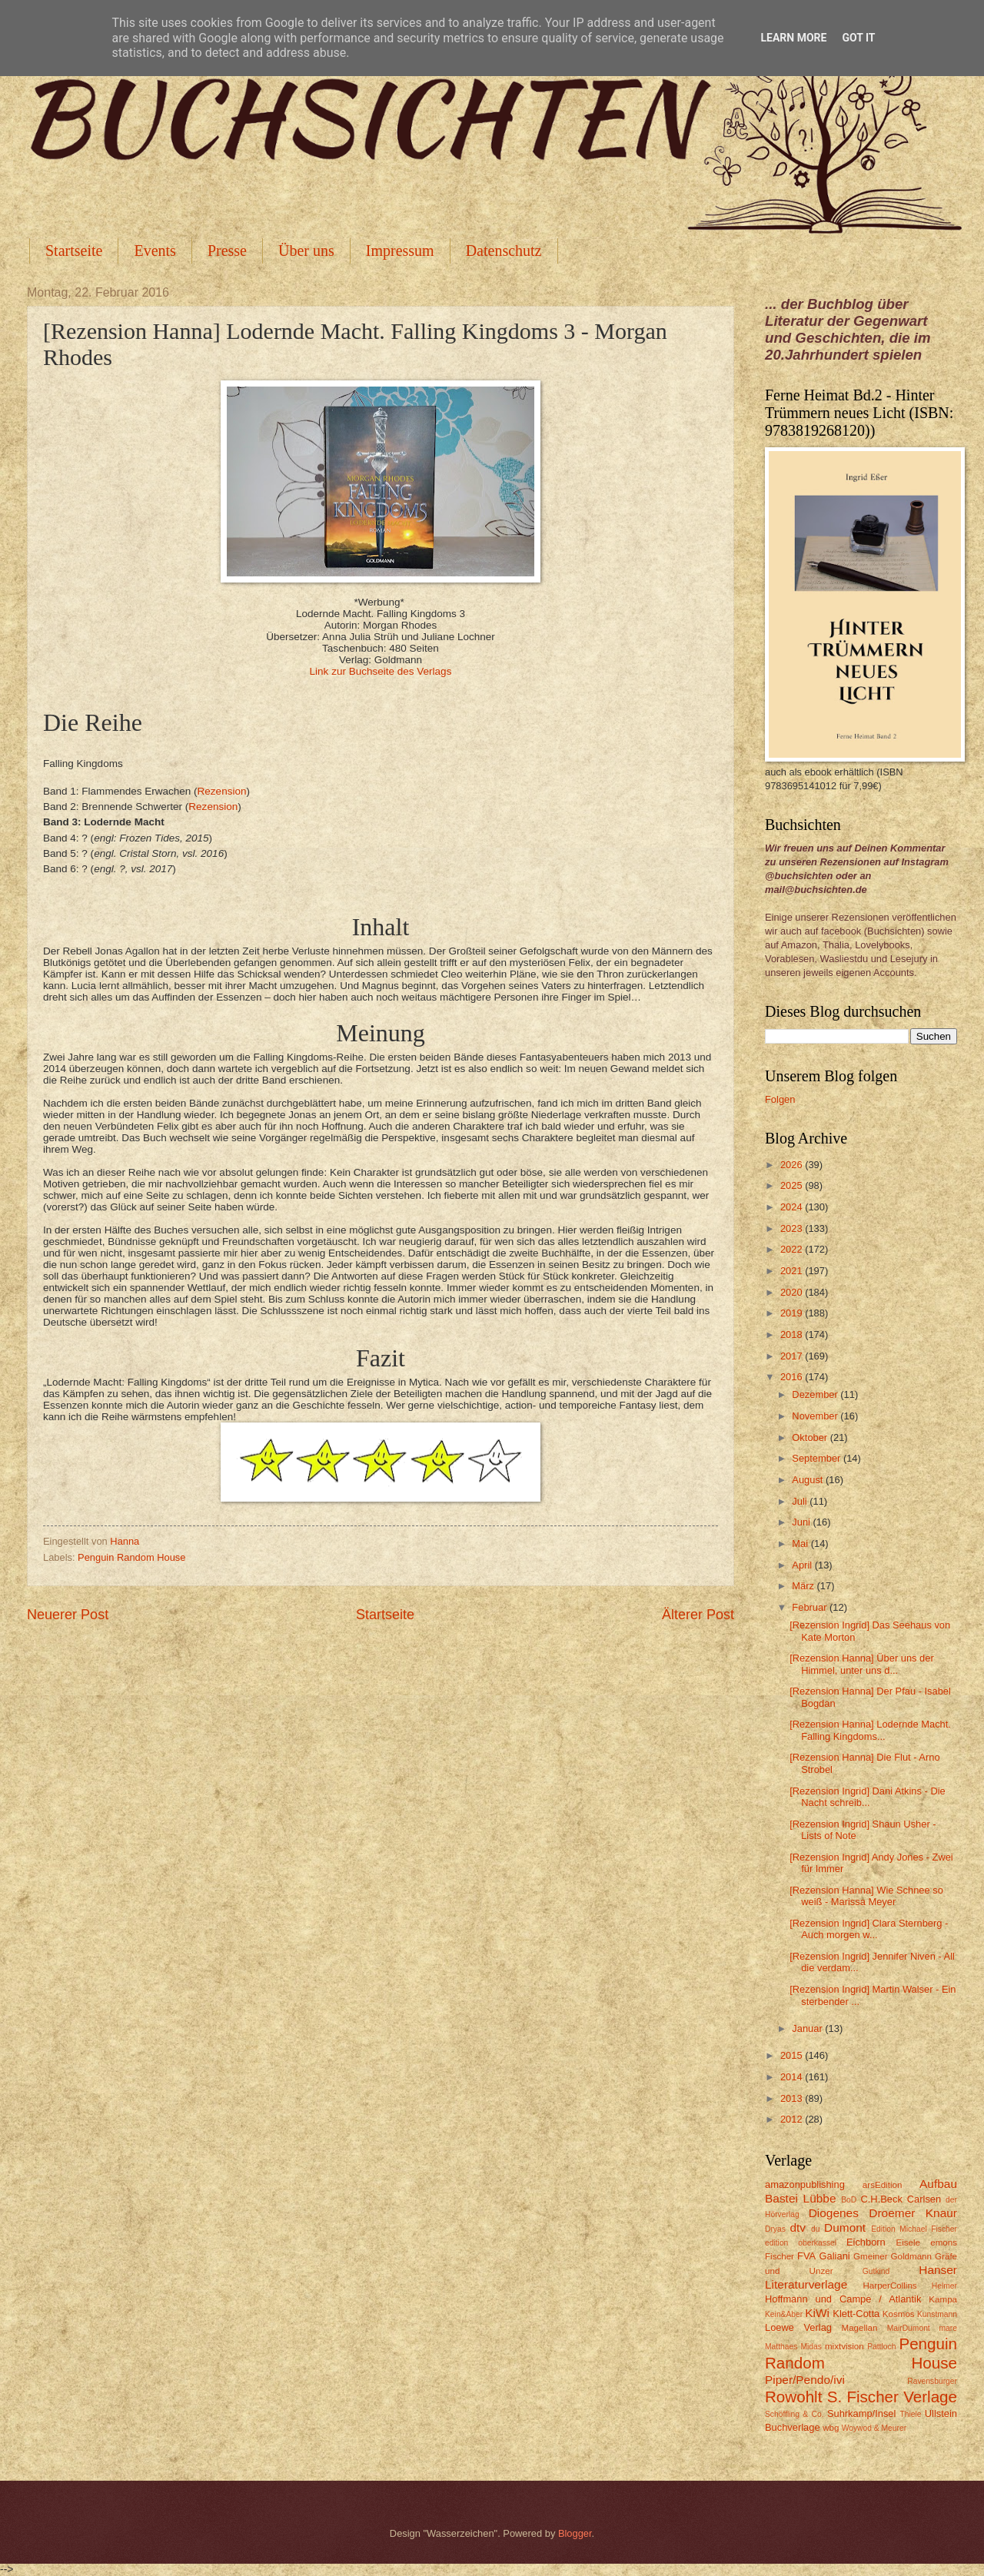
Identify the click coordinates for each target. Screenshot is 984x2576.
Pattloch (881, 2346)
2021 (792, 1270)
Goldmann (911, 2256)
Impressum (400, 250)
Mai (801, 1543)
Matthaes (781, 2346)
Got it (858, 38)
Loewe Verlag (798, 2327)
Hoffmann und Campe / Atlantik (843, 2299)
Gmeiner (870, 2256)
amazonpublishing (805, 2184)
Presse (227, 250)
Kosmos (899, 2314)
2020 (792, 1292)
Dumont (845, 2227)
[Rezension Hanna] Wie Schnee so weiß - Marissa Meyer (866, 1895)
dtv (798, 2227)
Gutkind (876, 2271)
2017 (792, 1356)
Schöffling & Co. (794, 2414)
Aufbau (938, 2183)
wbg (831, 2427)
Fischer (779, 2256)
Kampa (943, 2299)
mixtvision (844, 2346)
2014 (792, 2077)
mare (948, 2328)
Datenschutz (504, 250)
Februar (810, 1607)
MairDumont (908, 2328)
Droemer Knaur (913, 2212)
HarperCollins (890, 2285)
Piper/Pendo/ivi (805, 2379)
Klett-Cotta (856, 2313)
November (816, 1416)
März (804, 1586)
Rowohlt (793, 2396)
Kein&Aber (784, 2314)
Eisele (908, 2242)
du (815, 2229)
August (809, 1480)
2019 (792, 1313)
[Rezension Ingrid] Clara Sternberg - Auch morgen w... (869, 1928)
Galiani (834, 2256)
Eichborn (866, 2242)
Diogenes (834, 2212)
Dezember (816, 1394)
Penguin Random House (131, 1557)
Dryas (775, 2229)
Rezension (222, 791)
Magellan (859, 2327)
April (803, 1565)
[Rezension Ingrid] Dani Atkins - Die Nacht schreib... (868, 1796)
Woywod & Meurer (874, 2428)
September (817, 1458)
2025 (792, 1185)
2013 (792, 2098)
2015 (792, 2055)
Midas (810, 2346)
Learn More (793, 38)
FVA (806, 2256)
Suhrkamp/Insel (861, 2413)
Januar (808, 2028)
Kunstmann (937, 2314)
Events (154, 250)
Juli (800, 1501)
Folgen (780, 1099)
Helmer (944, 2286)
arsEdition (883, 2184)
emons (943, 2242)
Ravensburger (932, 2381)
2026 (792, 1164)
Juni (802, 1522)
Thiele (910, 2414)
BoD (848, 2200)
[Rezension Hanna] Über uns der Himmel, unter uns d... (862, 1663)
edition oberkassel (800, 2243)
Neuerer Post (67, 1614)
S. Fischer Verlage (892, 2396)
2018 (792, 1334)
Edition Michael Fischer (914, 2229)
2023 (792, 1228)
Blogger (575, 2533)
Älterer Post (698, 1614)
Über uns (306, 250)
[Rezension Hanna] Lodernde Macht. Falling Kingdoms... (870, 1729)
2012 (792, 2119)
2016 (792, 1377)
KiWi (817, 2312)
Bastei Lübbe (800, 2198)
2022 (792, 1249)
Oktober (810, 1437)
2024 (792, 1207)
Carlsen (924, 2199)
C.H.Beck (881, 2199)
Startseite (73, 250)
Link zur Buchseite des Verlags (381, 671)
